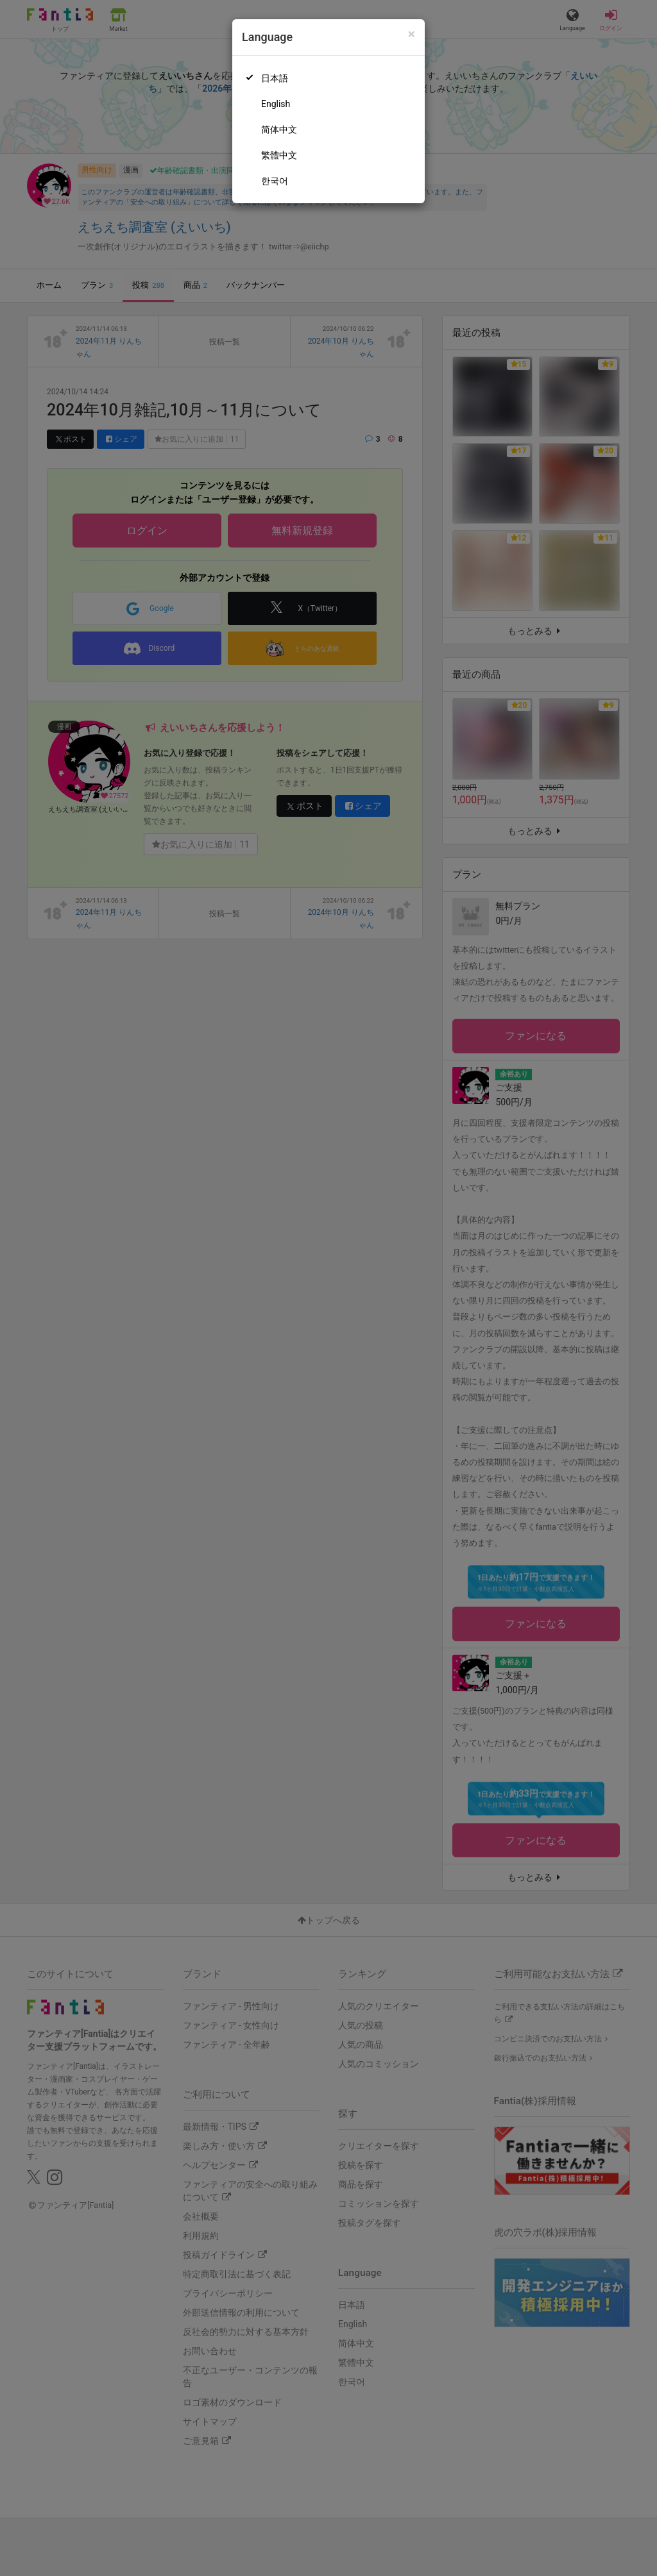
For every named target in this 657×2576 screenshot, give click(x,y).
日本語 (274, 78)
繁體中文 (279, 155)
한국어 (274, 181)
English (275, 104)
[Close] (411, 34)
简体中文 (279, 129)
